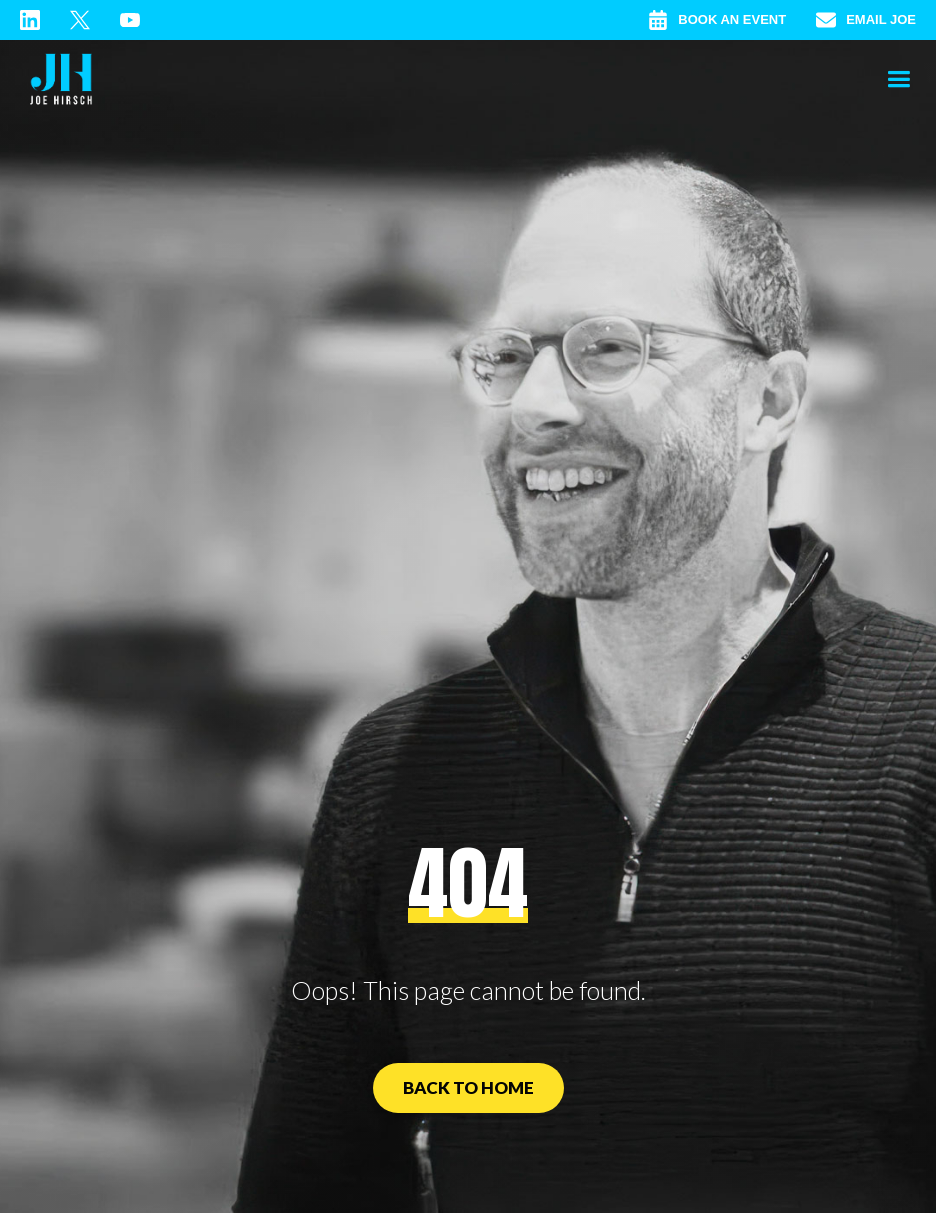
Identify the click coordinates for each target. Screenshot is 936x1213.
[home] (61, 80)
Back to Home (468, 1087)
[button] (898, 80)
